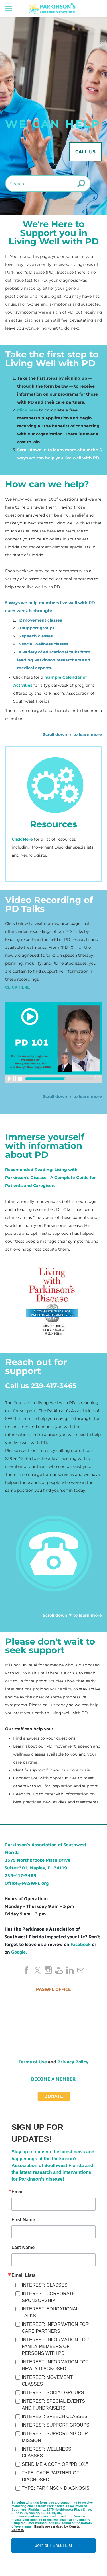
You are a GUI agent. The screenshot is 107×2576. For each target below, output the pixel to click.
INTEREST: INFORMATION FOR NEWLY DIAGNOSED (55, 2365)
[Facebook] (26, 1970)
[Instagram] (48, 1970)
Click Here (22, 839)
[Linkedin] (70, 1970)
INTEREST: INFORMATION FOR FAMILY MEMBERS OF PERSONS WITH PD (55, 2346)
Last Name (23, 2247)
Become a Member (53, 2078)
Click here (27, 410)
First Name (23, 2219)
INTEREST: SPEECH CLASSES (54, 2416)
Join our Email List (53, 2545)
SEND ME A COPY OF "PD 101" (55, 2464)
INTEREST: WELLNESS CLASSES (46, 2452)
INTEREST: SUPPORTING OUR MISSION (55, 2437)
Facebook (80, 1944)
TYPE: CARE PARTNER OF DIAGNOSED (50, 2476)
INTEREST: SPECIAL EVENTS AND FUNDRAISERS (53, 2404)
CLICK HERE (18, 987)
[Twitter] (37, 1970)
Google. (19, 1951)
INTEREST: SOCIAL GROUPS (53, 2392)
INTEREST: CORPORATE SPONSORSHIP (48, 2297)
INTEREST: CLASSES (44, 2285)
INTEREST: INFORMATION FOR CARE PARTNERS (55, 2328)
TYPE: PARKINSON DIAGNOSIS (55, 2488)
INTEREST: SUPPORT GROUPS (55, 2425)
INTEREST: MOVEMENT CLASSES (47, 2380)
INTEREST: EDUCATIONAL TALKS (50, 2312)
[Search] (48, 183)
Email (17, 2192)
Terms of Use (33, 2061)
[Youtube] (59, 1970)
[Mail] (80, 1970)
